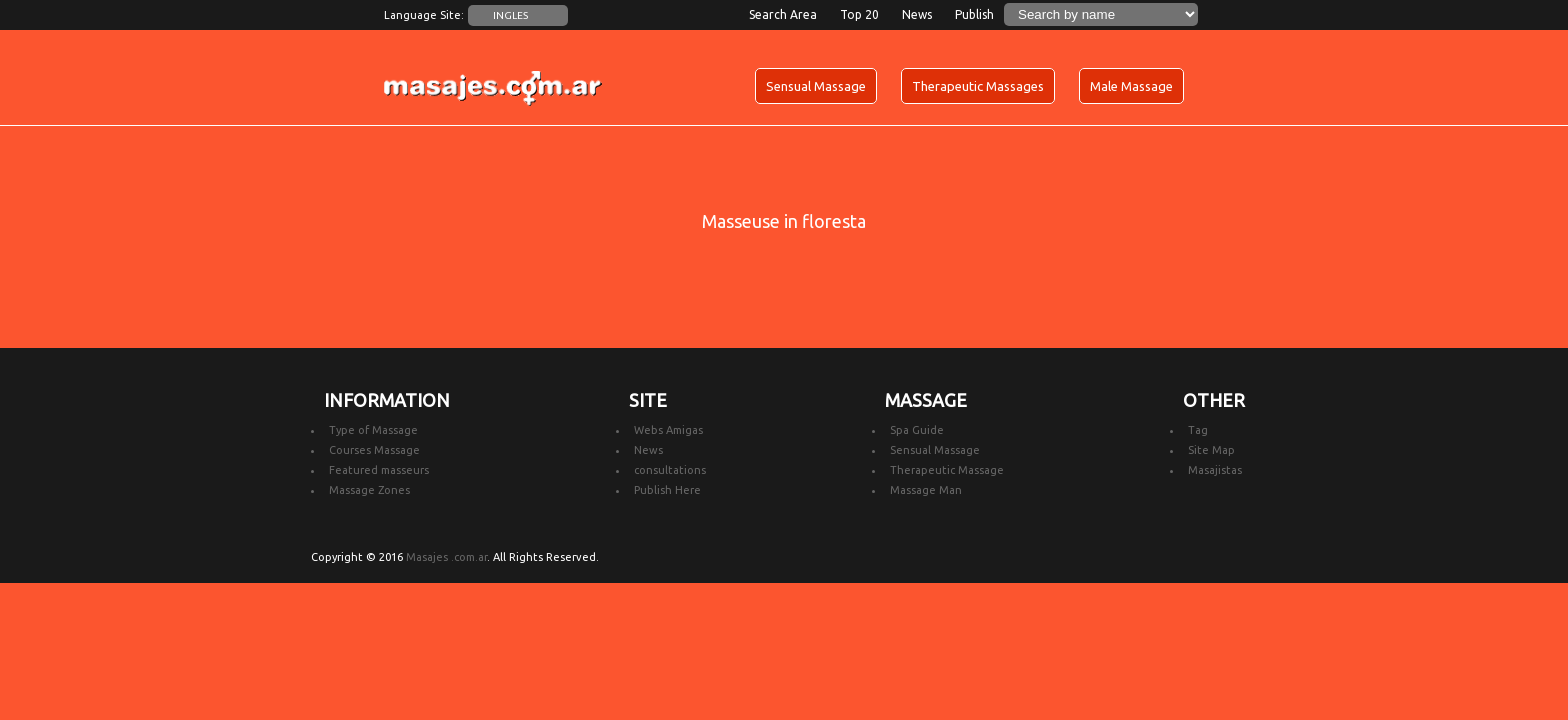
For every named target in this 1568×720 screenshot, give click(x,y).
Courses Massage (374, 450)
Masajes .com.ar (446, 557)
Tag (1198, 430)
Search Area (783, 14)
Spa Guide (917, 430)
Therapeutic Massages (978, 86)
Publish (974, 14)
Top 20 (859, 14)
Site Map (1211, 450)
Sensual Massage (816, 86)
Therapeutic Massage (947, 470)
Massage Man (926, 490)
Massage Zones (369, 490)
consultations (670, 470)
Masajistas (1215, 470)
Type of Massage (373, 430)
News (917, 14)
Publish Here (667, 490)
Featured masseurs (379, 470)
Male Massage (1131, 86)
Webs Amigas (668, 430)
